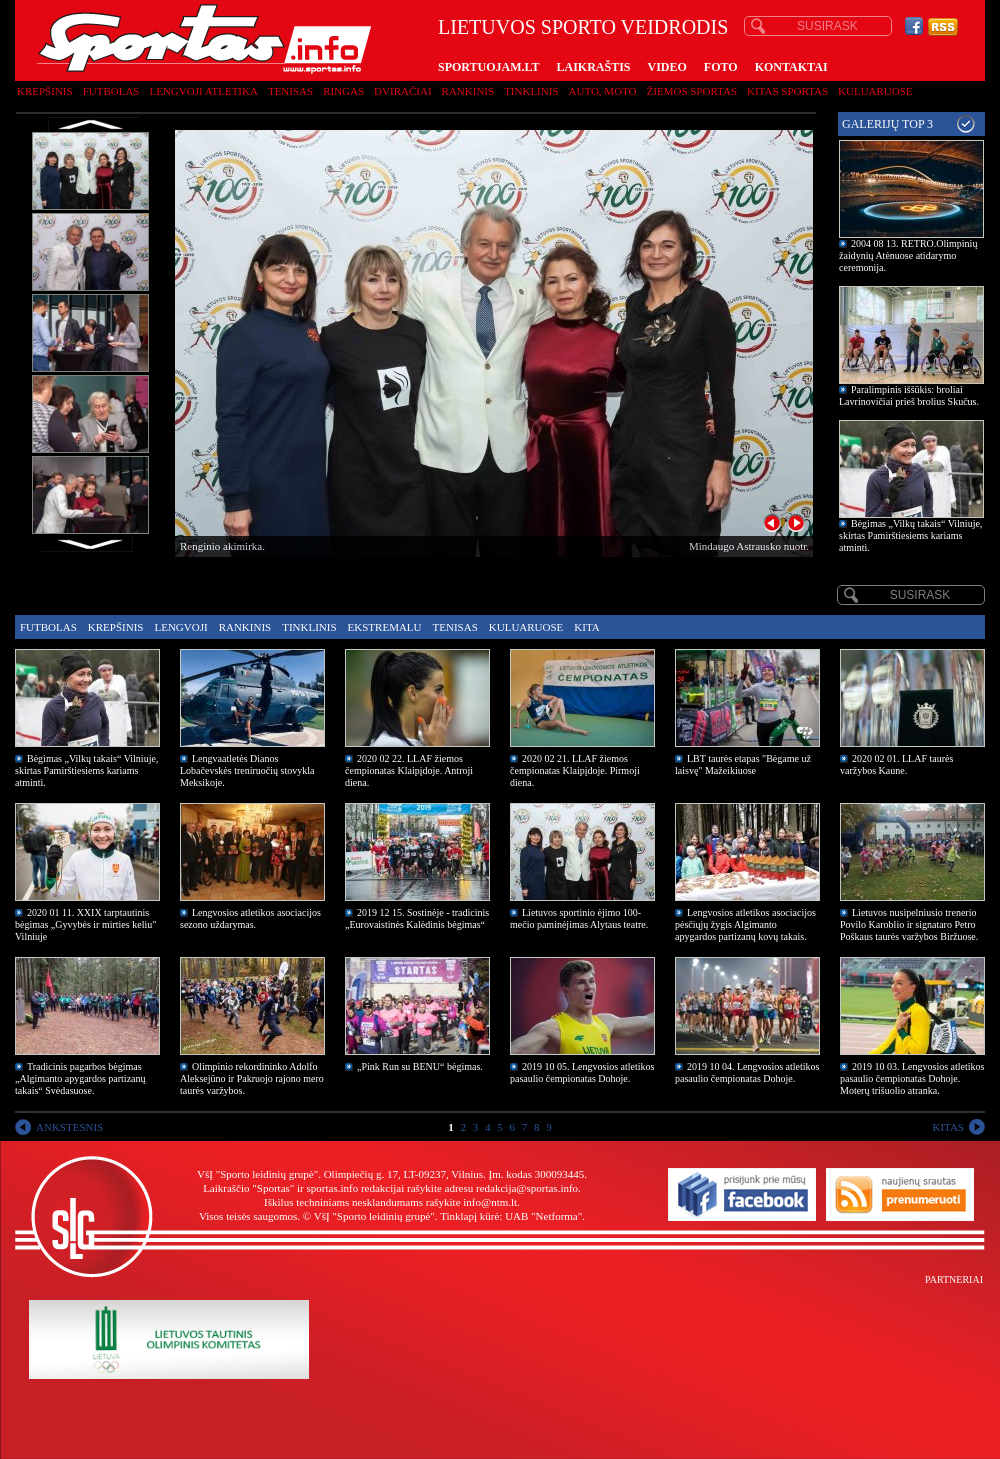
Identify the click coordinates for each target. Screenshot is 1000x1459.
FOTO (721, 67)
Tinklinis (531, 91)
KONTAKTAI (791, 67)
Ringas (343, 91)
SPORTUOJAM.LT (488, 67)
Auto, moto (603, 91)
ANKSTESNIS (69, 1127)
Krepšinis (45, 91)
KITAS (948, 1127)
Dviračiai (402, 91)
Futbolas (111, 91)
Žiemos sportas (692, 91)
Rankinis (468, 91)
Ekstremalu (385, 627)
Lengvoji (180, 627)
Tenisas (290, 91)
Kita (586, 627)
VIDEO (667, 67)
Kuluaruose (875, 91)
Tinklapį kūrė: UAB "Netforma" (511, 1216)
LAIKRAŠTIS (593, 67)
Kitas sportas (787, 91)
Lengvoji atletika (203, 91)
